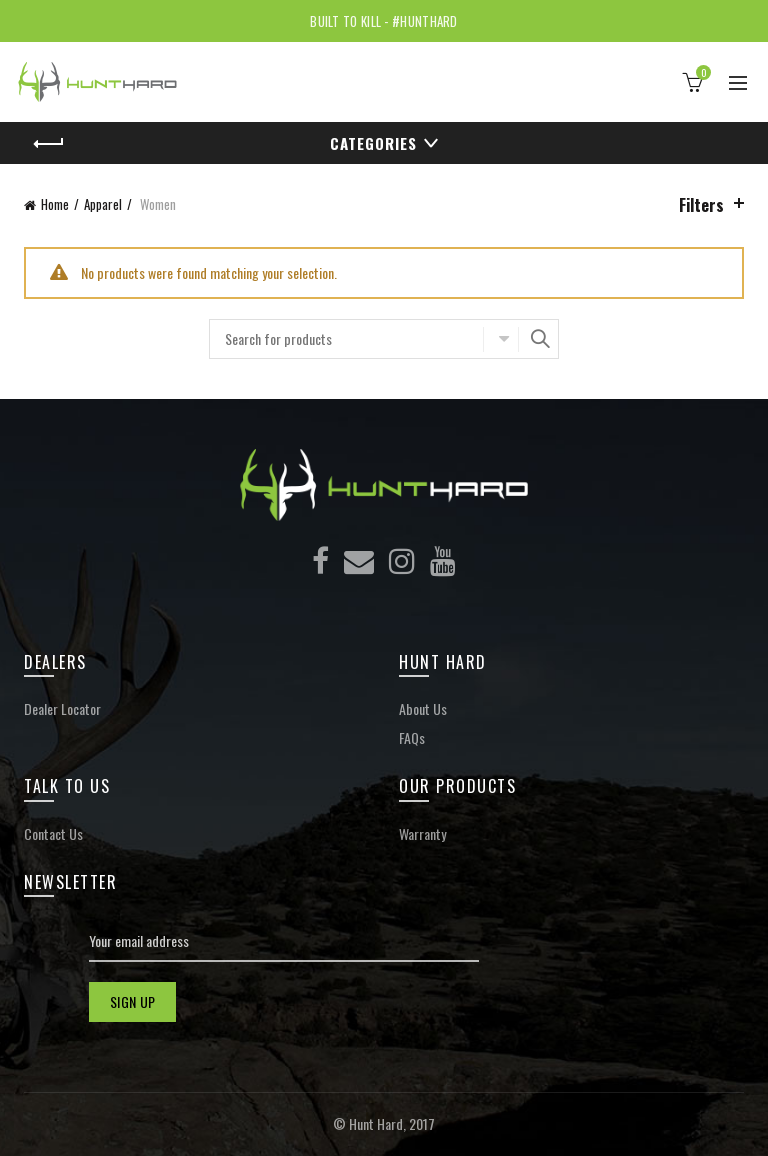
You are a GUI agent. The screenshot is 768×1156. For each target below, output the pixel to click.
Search (539, 339)
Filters (701, 205)
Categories (373, 143)
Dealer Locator (62, 708)
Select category (501, 339)
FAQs (412, 737)
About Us (423, 708)
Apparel (103, 204)
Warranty (422, 833)
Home (55, 204)
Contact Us (53, 833)
